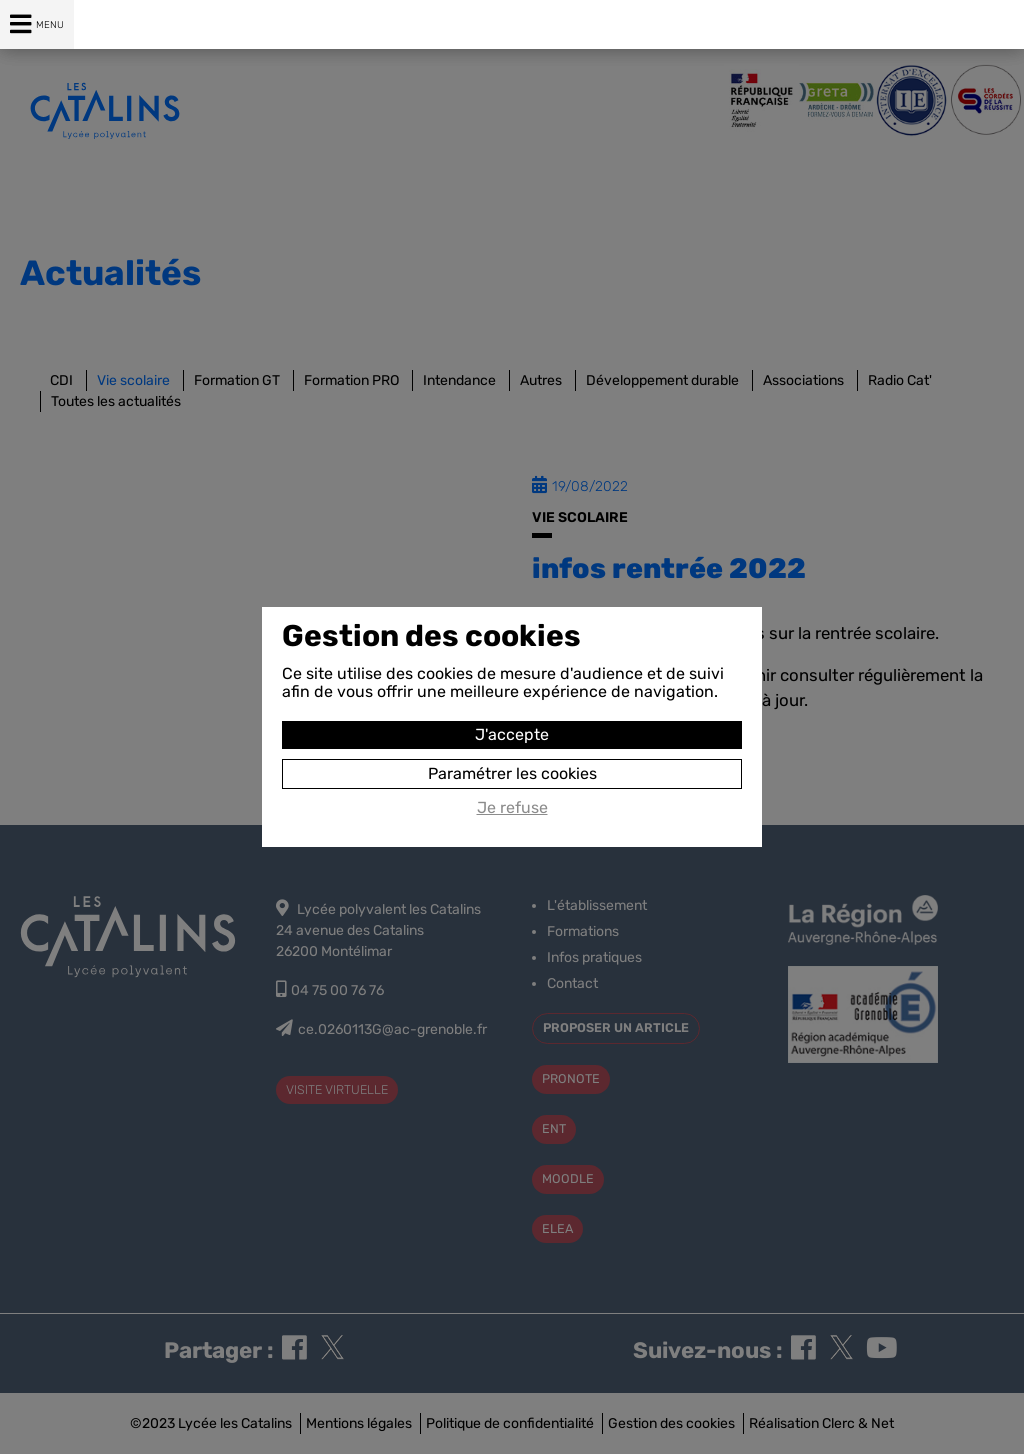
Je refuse (512, 808)
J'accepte (512, 734)
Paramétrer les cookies (512, 773)
